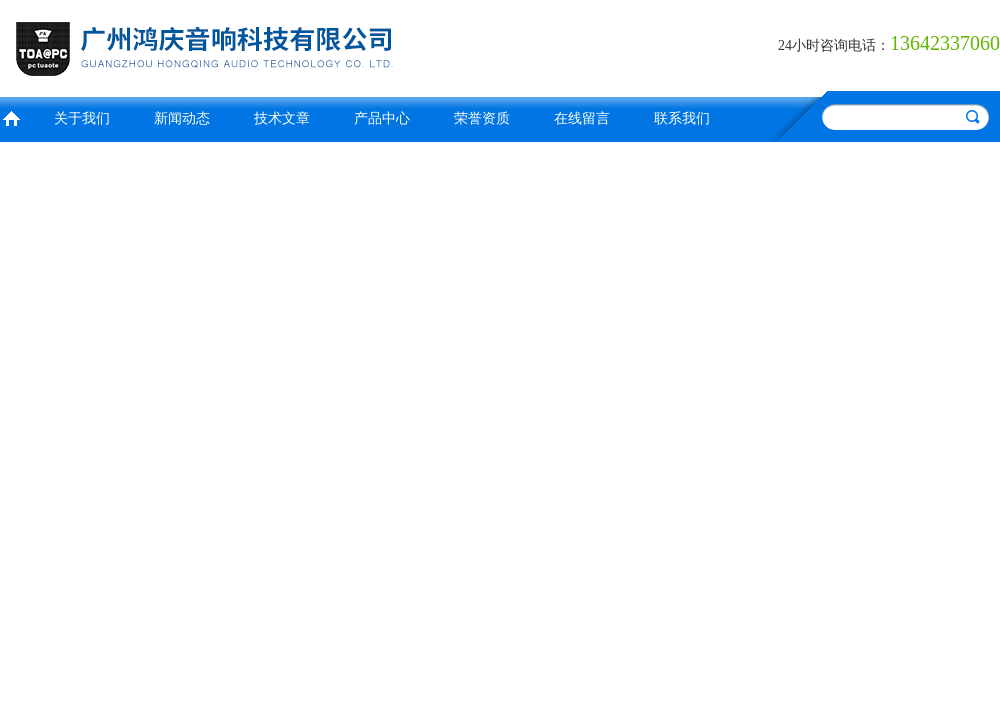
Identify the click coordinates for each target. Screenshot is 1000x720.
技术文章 (282, 118)
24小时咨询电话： (834, 45)
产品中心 (382, 118)
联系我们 (682, 118)
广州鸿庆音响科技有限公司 (245, 45)
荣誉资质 (482, 118)
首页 (11, 116)
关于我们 (82, 118)
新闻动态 (182, 118)
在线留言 (582, 118)
